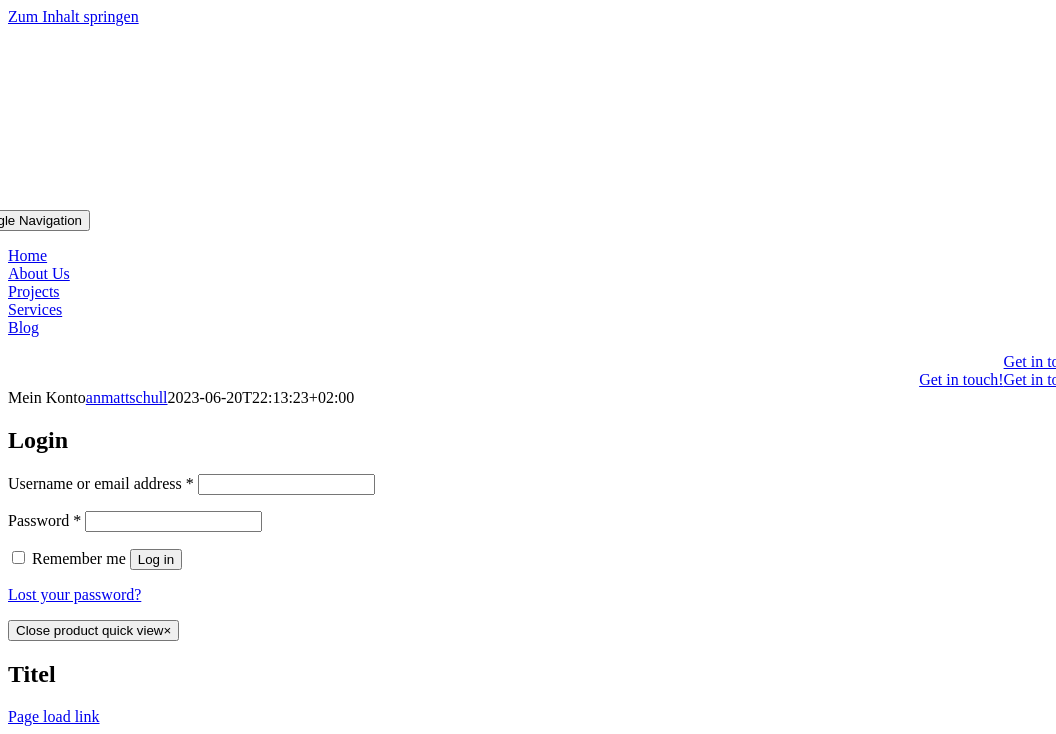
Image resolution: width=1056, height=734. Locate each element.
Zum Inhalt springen (73, 16)
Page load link (54, 716)
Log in (156, 559)
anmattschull (127, 397)
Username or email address (101, 483)
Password (44, 520)
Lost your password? (74, 594)
